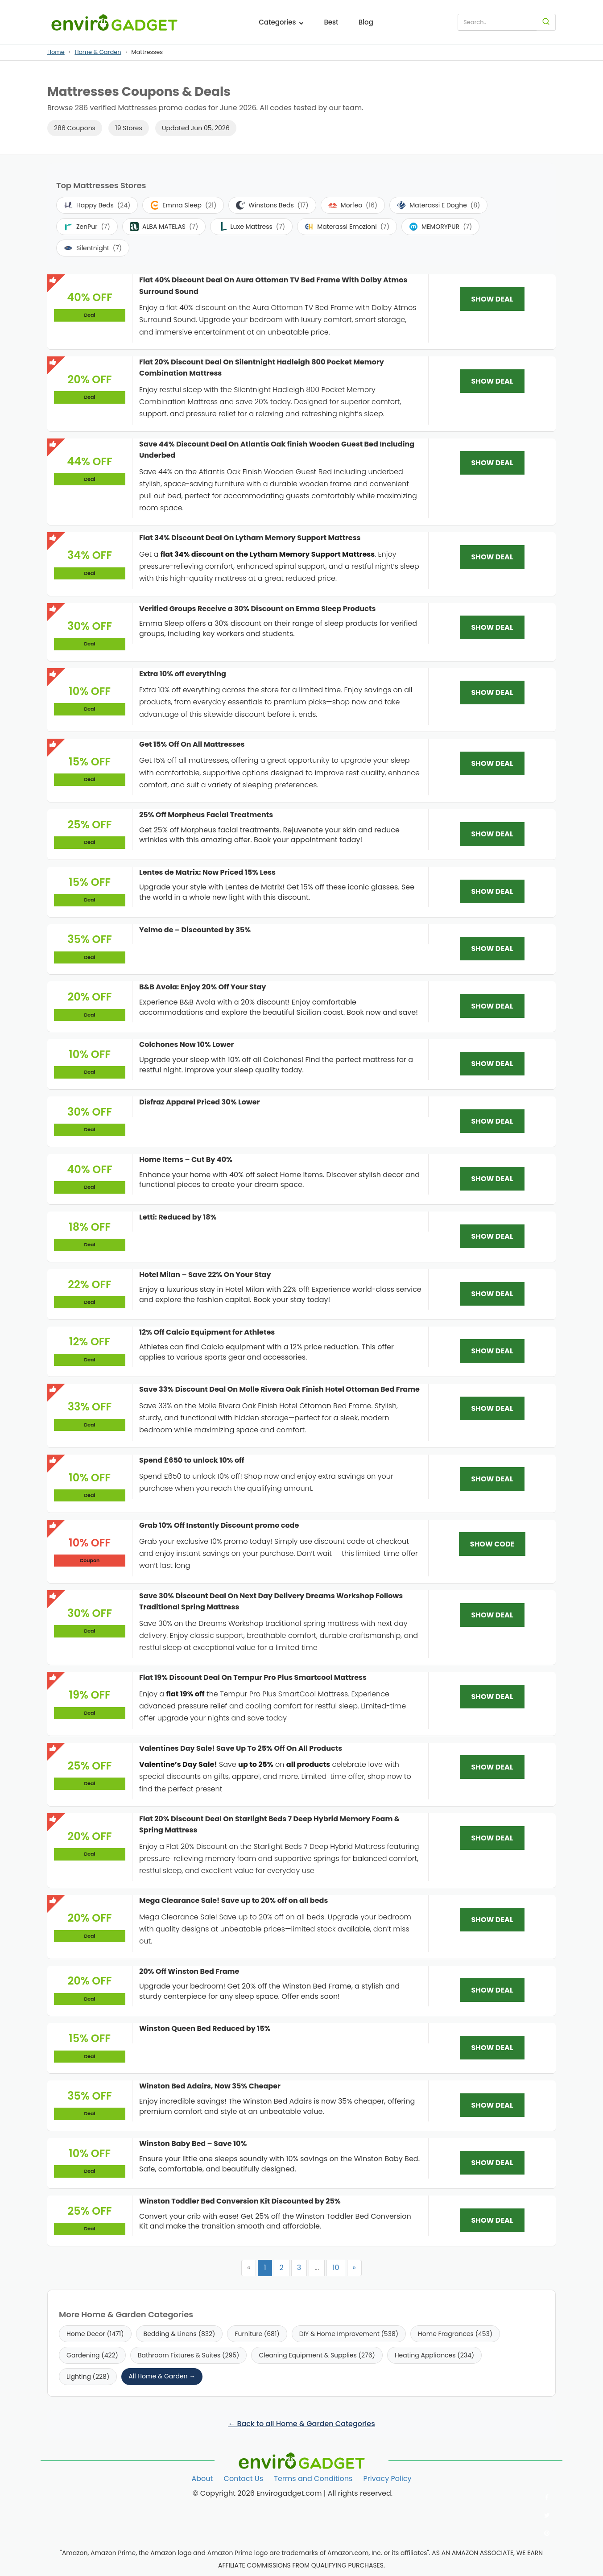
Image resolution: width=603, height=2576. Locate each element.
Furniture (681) (257, 2333)
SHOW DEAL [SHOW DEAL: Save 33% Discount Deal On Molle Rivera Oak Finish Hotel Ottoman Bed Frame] (492, 1408)
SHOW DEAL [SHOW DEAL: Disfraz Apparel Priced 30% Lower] (492, 1121)
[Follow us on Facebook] (547, 2497)
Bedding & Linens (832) (179, 2333)
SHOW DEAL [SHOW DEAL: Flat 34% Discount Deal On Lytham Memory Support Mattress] (492, 557)
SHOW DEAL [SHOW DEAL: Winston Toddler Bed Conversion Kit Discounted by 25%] (492, 2220)
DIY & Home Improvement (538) (348, 2333)
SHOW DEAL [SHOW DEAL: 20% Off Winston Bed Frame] (492, 1990)
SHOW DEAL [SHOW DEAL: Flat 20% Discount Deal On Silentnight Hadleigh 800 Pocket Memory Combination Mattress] (492, 381)
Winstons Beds (272, 205)
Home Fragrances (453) (455, 2333)
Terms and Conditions (313, 2478)
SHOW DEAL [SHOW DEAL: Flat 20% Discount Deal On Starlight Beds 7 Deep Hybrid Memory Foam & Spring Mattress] (492, 1838)
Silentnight (93, 248)
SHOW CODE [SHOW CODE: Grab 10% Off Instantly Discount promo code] (492, 1544)
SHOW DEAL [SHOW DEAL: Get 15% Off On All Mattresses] (492, 763)
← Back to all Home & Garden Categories (301, 2424)
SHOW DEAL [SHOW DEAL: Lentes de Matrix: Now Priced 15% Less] (492, 891)
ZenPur (87, 226)
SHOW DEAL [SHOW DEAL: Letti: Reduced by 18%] (492, 1236)
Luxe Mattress (251, 226)
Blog (366, 22)
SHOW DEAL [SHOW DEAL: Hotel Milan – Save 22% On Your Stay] (492, 1294)
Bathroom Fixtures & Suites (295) (189, 2355)
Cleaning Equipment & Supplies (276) (317, 2355)
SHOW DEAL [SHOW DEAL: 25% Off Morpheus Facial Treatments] (492, 834)
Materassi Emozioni (347, 226)
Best (331, 22)
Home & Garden (97, 52)
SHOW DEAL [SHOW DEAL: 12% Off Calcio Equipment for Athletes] (492, 1351)
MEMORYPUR (440, 226)
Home (56, 52)
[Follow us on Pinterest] (547, 2533)
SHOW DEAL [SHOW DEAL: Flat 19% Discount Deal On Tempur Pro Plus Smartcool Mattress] (492, 1696)
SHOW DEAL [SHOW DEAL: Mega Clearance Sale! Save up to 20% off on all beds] (492, 1919)
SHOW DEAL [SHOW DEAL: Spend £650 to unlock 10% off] (492, 1479)
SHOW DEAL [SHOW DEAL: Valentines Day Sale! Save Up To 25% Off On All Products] (492, 1767)
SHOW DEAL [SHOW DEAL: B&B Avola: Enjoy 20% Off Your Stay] (492, 1006)
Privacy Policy (387, 2478)
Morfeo (353, 205)
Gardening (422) (92, 2355)
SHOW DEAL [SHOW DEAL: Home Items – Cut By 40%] (492, 1179)
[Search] (546, 22)
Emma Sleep (183, 205)
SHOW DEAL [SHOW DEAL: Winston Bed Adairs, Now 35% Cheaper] (492, 2105)
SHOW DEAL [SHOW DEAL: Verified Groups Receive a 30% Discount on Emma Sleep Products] (492, 627)
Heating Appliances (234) (434, 2355)
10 (335, 2267)
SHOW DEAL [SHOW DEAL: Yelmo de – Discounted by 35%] (492, 948)
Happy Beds (97, 205)
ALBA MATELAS (164, 226)
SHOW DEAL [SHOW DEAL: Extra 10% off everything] (492, 692)
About (202, 2478)
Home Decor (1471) (95, 2333)
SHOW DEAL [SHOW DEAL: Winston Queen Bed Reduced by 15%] (492, 2048)
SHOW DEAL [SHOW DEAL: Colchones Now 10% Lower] (492, 1064)
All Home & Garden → (161, 2376)
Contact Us (243, 2478)
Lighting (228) (87, 2376)
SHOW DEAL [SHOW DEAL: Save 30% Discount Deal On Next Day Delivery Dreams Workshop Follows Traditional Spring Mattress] (492, 1615)
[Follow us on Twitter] (547, 2515)
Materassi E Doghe (438, 205)
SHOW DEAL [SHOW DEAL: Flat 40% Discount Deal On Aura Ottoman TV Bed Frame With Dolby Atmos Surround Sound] (492, 299)
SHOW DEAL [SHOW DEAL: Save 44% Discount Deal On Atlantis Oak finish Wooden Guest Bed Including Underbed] (492, 463)
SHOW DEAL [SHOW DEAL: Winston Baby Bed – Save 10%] (492, 2163)
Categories (281, 22)
